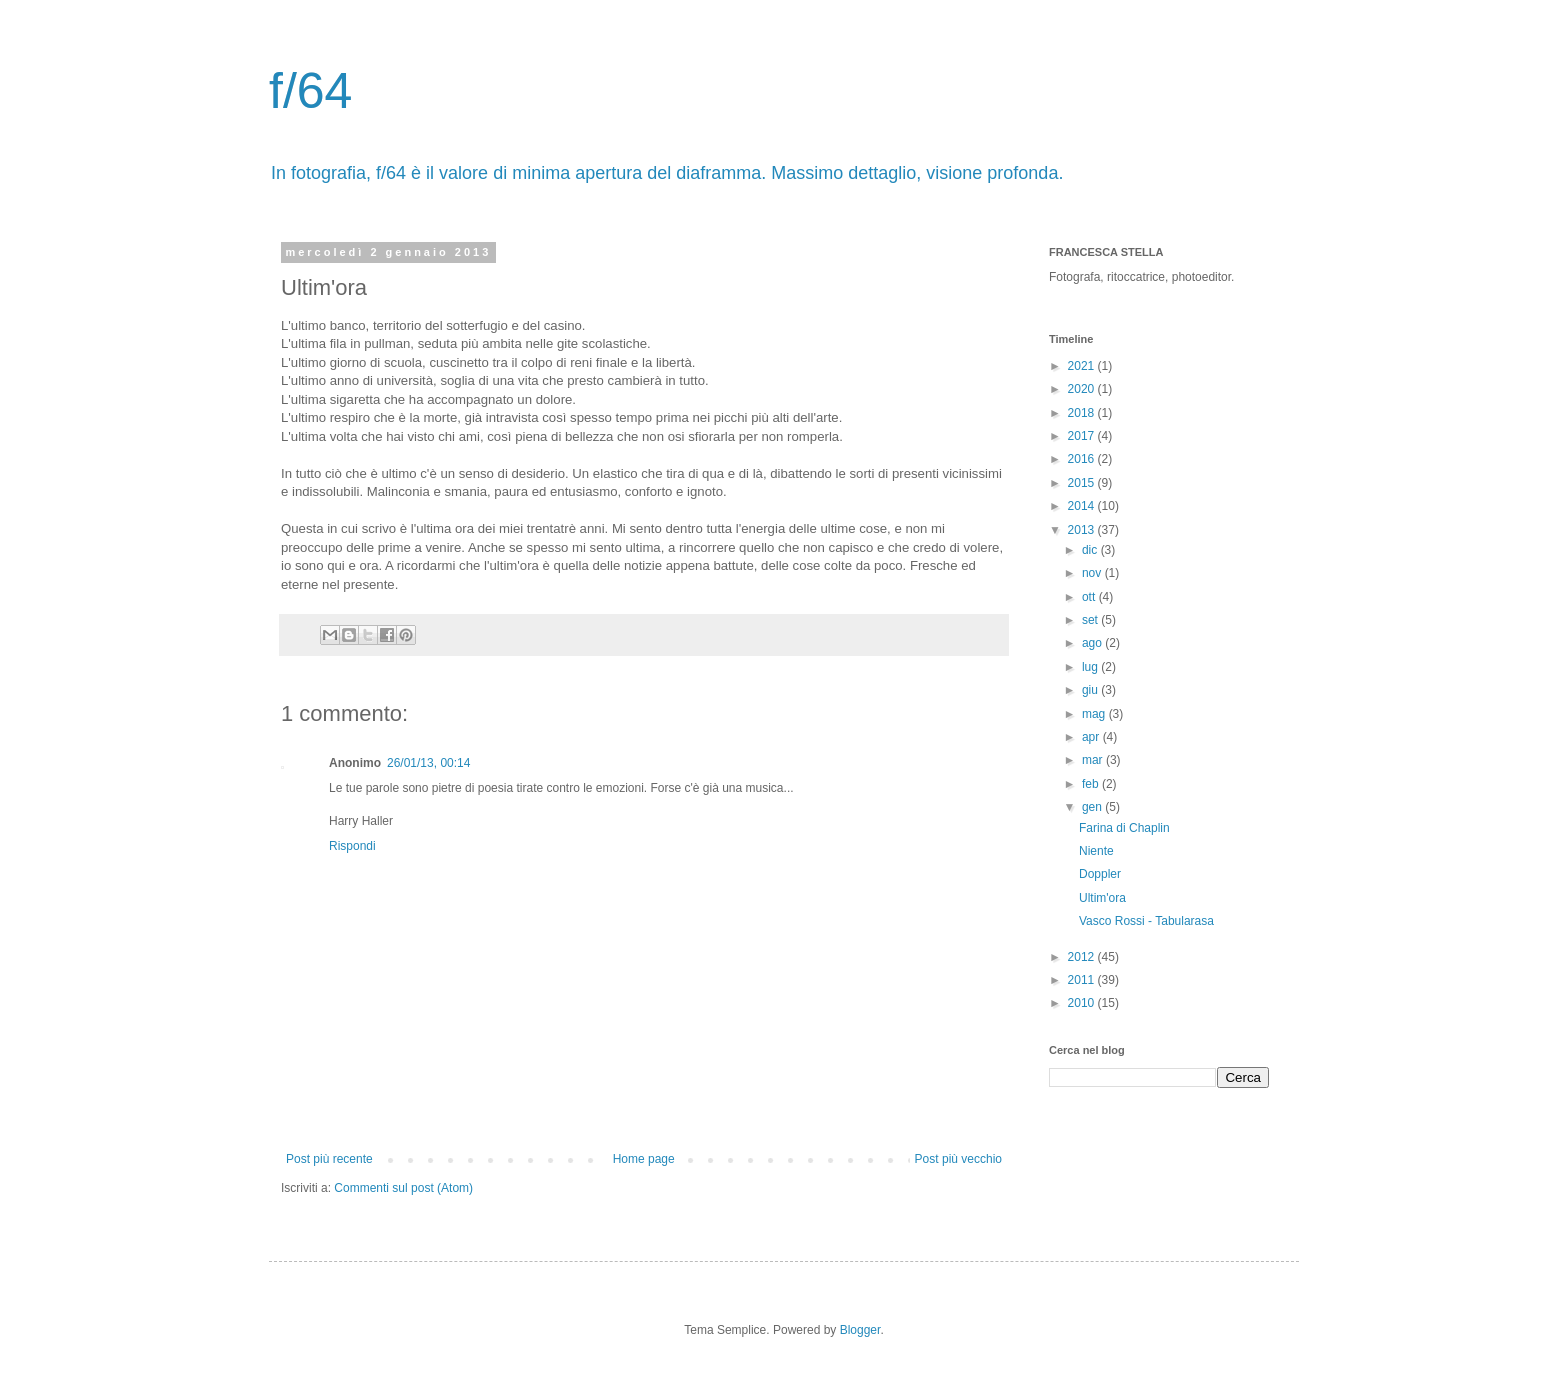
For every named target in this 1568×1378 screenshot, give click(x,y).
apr (1092, 737)
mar (1094, 760)
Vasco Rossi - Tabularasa (1146, 921)
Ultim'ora (1102, 898)
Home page (644, 1159)
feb (1092, 784)
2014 (1083, 506)
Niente (1096, 851)
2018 (1083, 413)
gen (1093, 807)
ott (1090, 597)
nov (1093, 573)
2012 (1083, 957)
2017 (1083, 436)
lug (1091, 667)
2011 (1083, 980)
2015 (1083, 483)
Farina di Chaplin (1124, 828)
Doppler (1100, 874)
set (1091, 620)
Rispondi (352, 846)
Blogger (860, 1330)
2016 (1083, 459)
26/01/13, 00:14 (428, 763)
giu (1091, 690)
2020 (1083, 389)
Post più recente (329, 1159)
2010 (1083, 1003)
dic (1091, 550)
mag (1095, 714)
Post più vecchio (958, 1159)
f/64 (310, 91)
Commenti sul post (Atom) (403, 1188)
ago (1093, 643)
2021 (1083, 366)
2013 (1083, 530)
